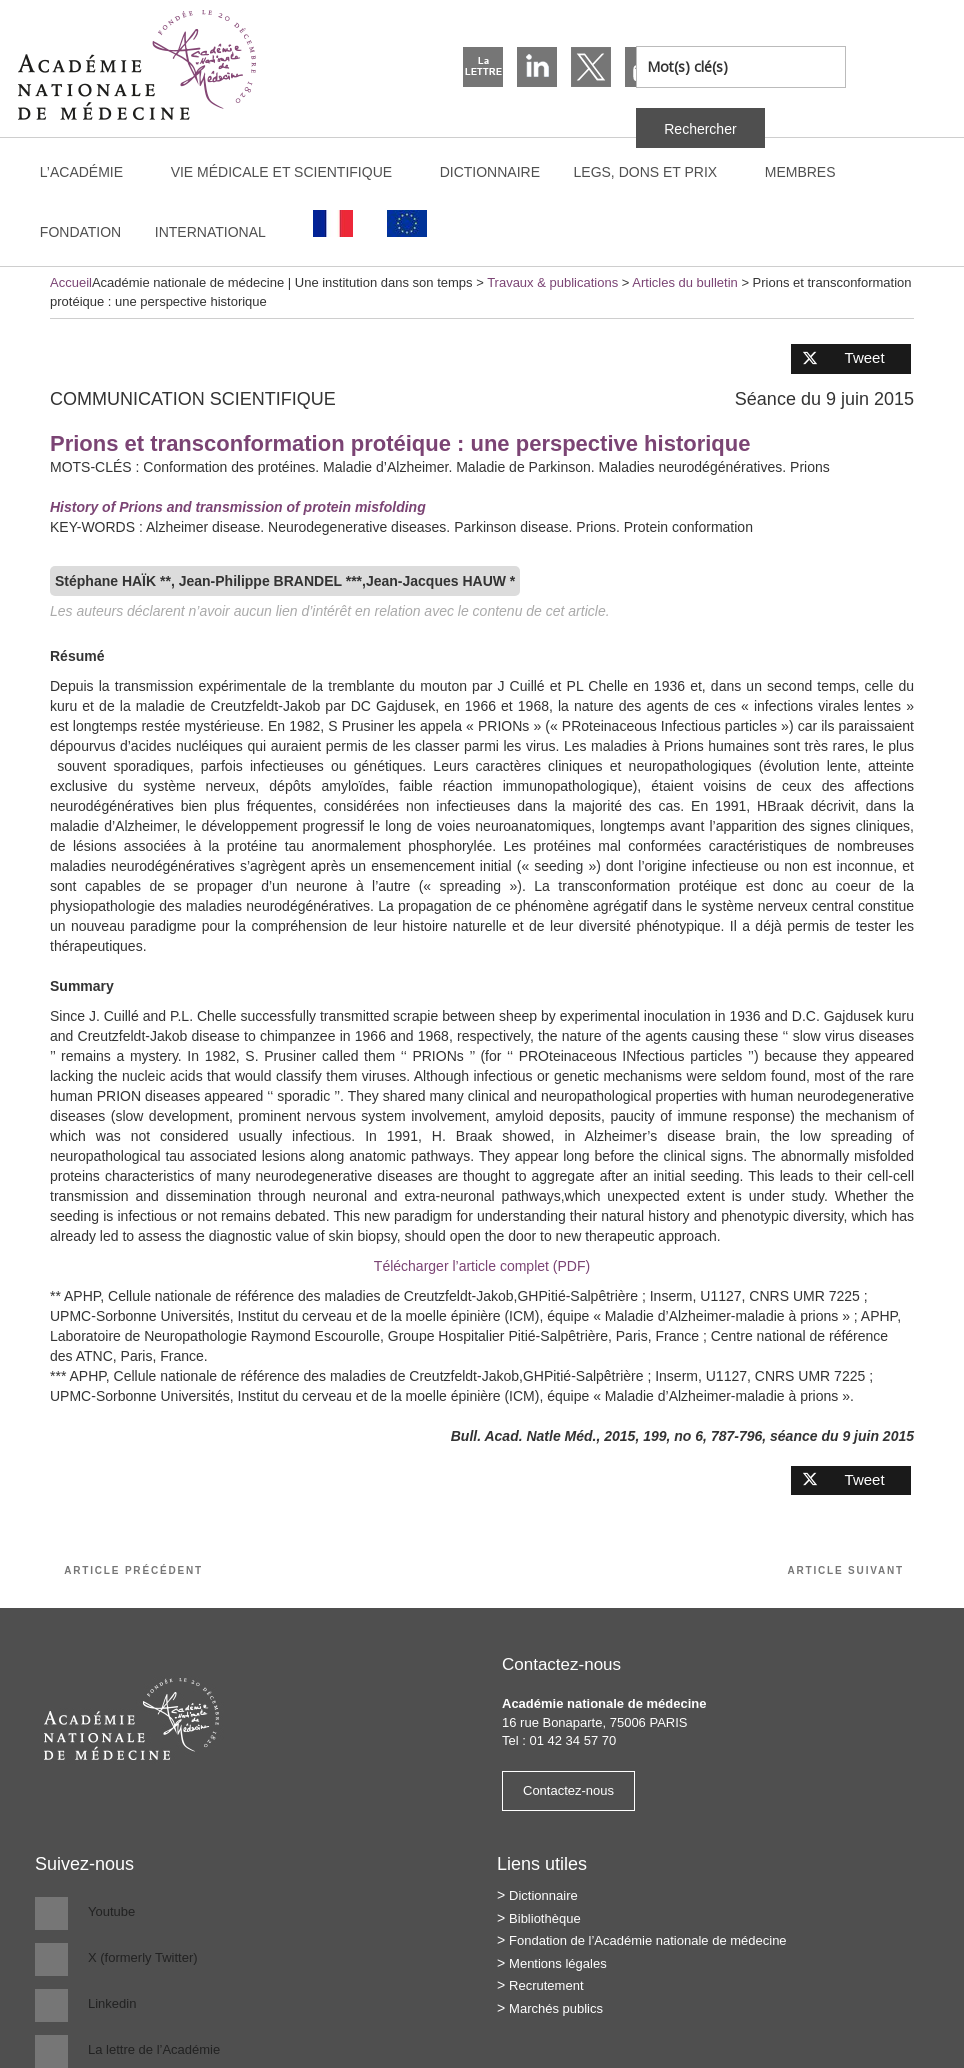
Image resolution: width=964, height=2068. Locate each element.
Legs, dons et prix (655, 172)
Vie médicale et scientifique (291, 172)
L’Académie (91, 172)
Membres (800, 172)
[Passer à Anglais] (407, 223)
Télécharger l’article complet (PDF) (482, 1266)
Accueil (71, 282)
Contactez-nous (568, 1790)
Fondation (80, 232)
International (220, 232)
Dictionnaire (490, 172)
